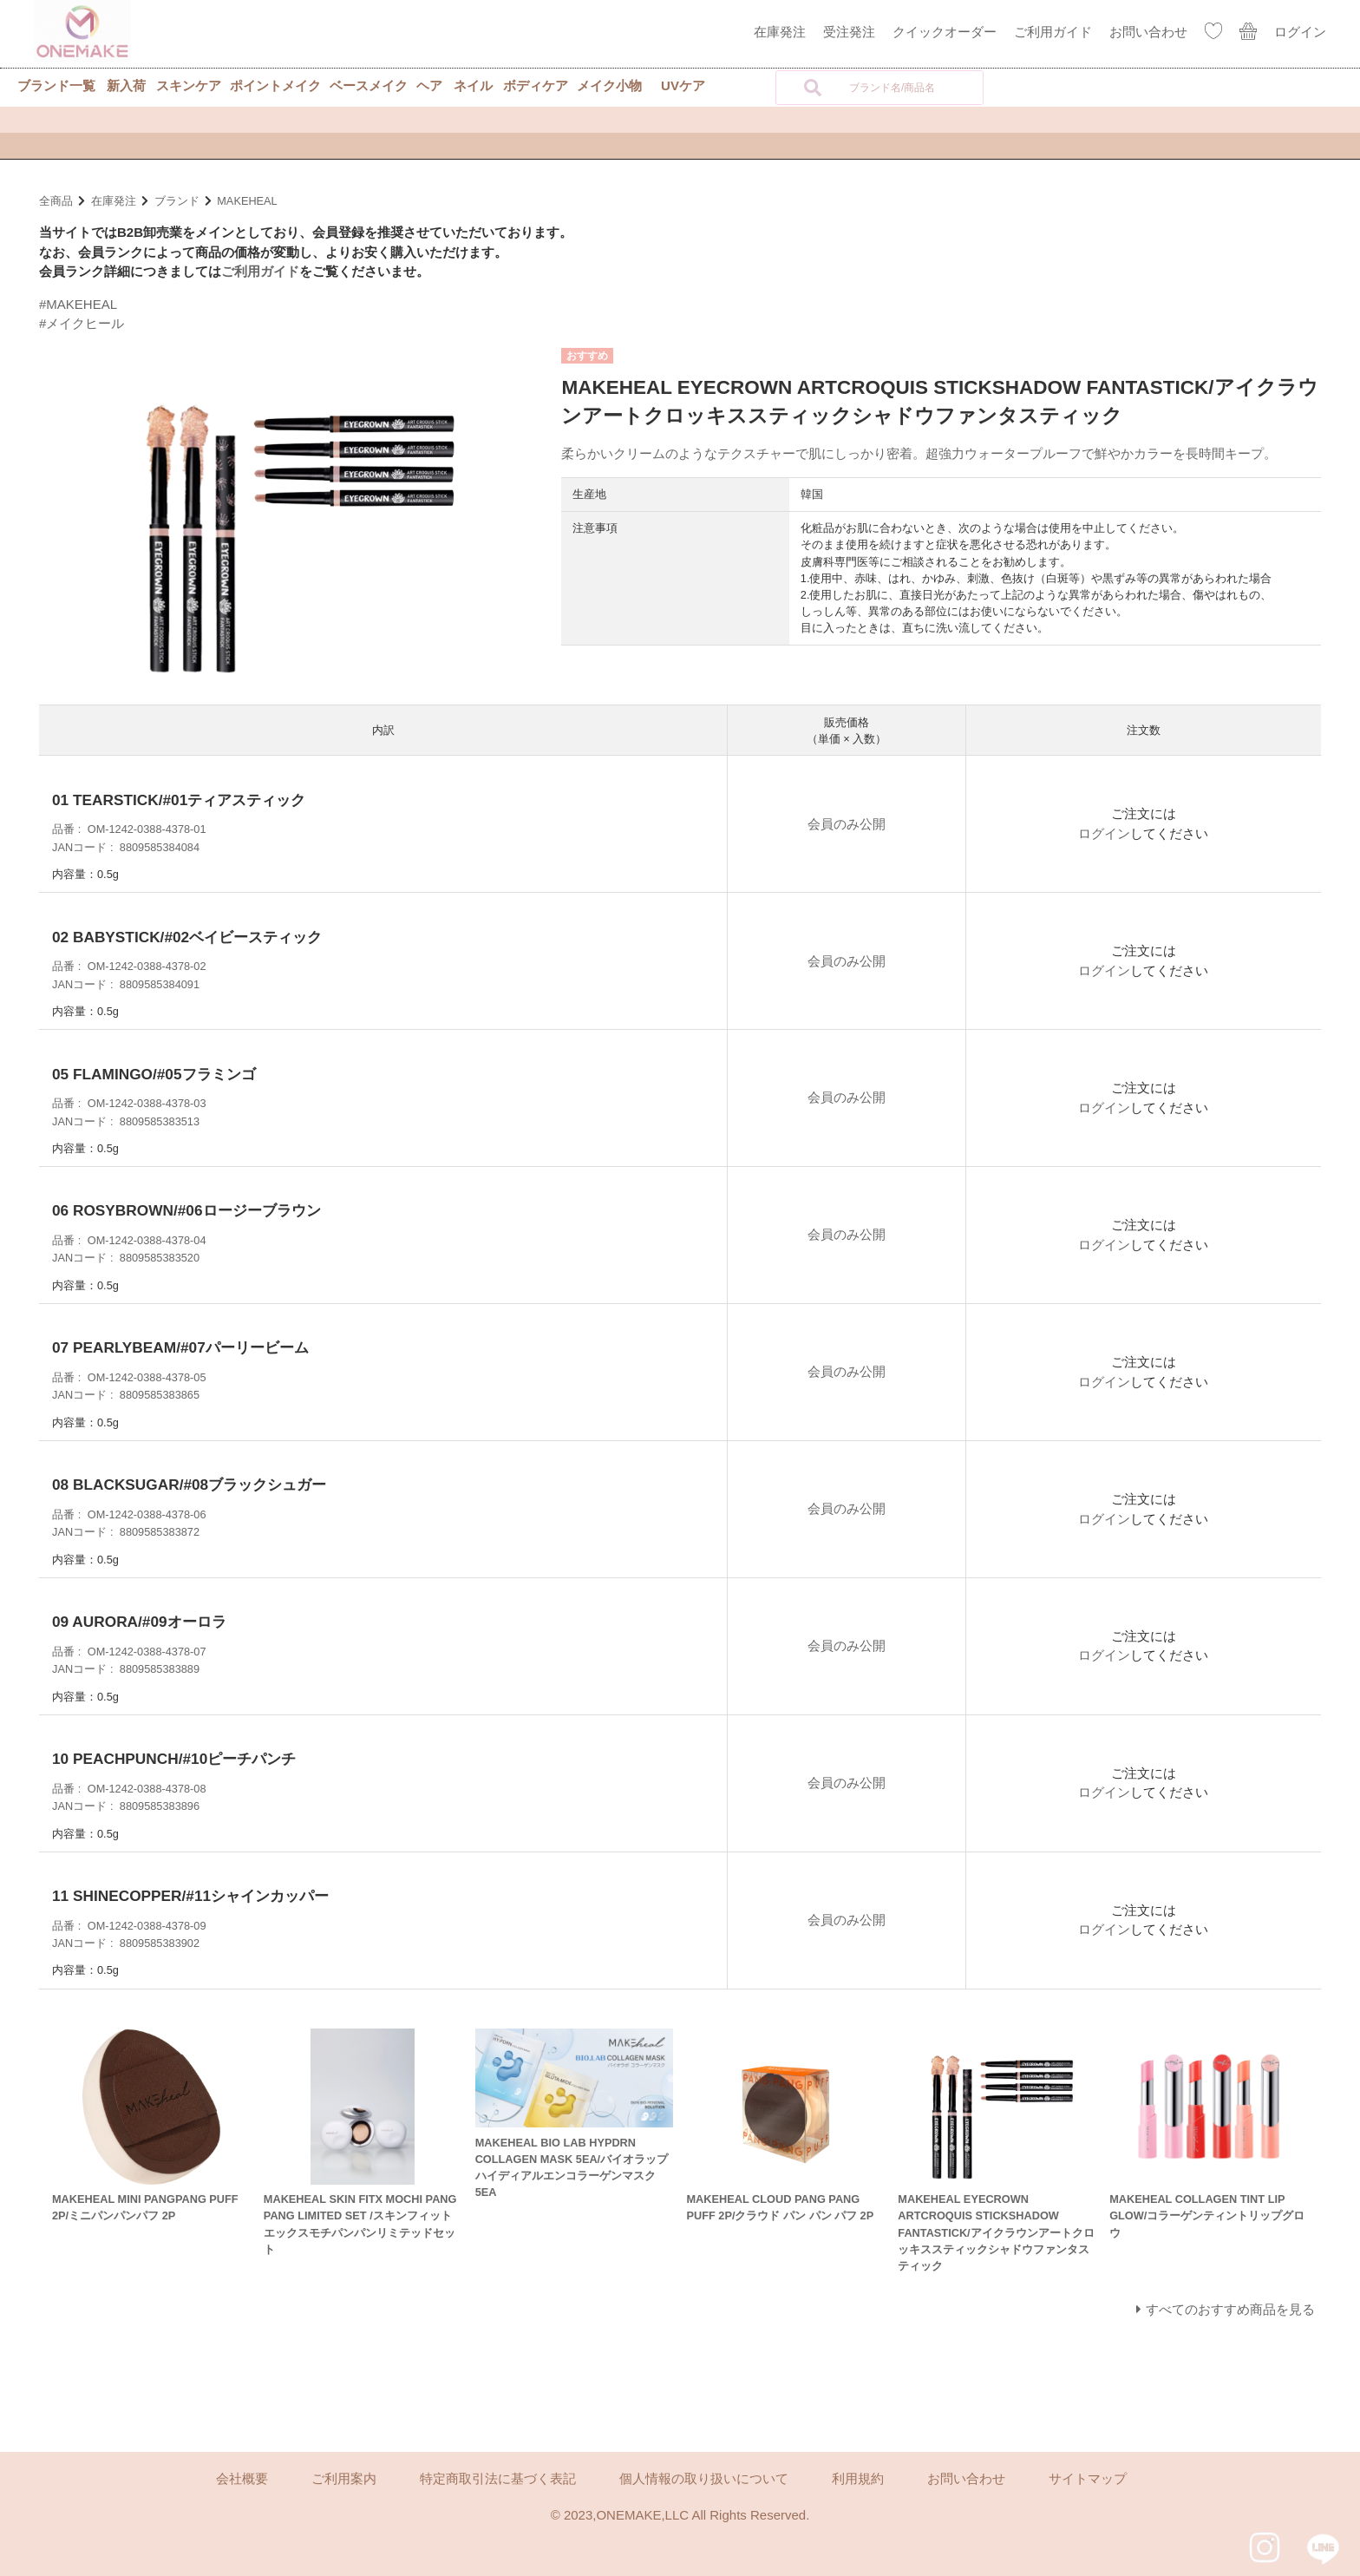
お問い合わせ (1148, 31)
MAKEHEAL (247, 200)
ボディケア (535, 85)
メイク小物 (609, 85)
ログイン (1300, 31)
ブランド (176, 200)
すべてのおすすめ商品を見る (1230, 2309)
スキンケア (188, 85)
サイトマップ (1088, 2478)
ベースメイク (369, 85)
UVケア (683, 85)
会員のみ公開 (847, 823)
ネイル (473, 85)
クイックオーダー (944, 31)
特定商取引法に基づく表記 (498, 2478)
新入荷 (126, 85)
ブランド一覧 (56, 85)
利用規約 (858, 2478)
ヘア (429, 85)
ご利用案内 (343, 2478)
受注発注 (849, 31)
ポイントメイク (275, 85)
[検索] (812, 87)
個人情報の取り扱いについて (703, 2478)
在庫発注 (780, 31)
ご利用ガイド (1053, 31)
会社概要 (242, 2478)
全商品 (56, 200)
